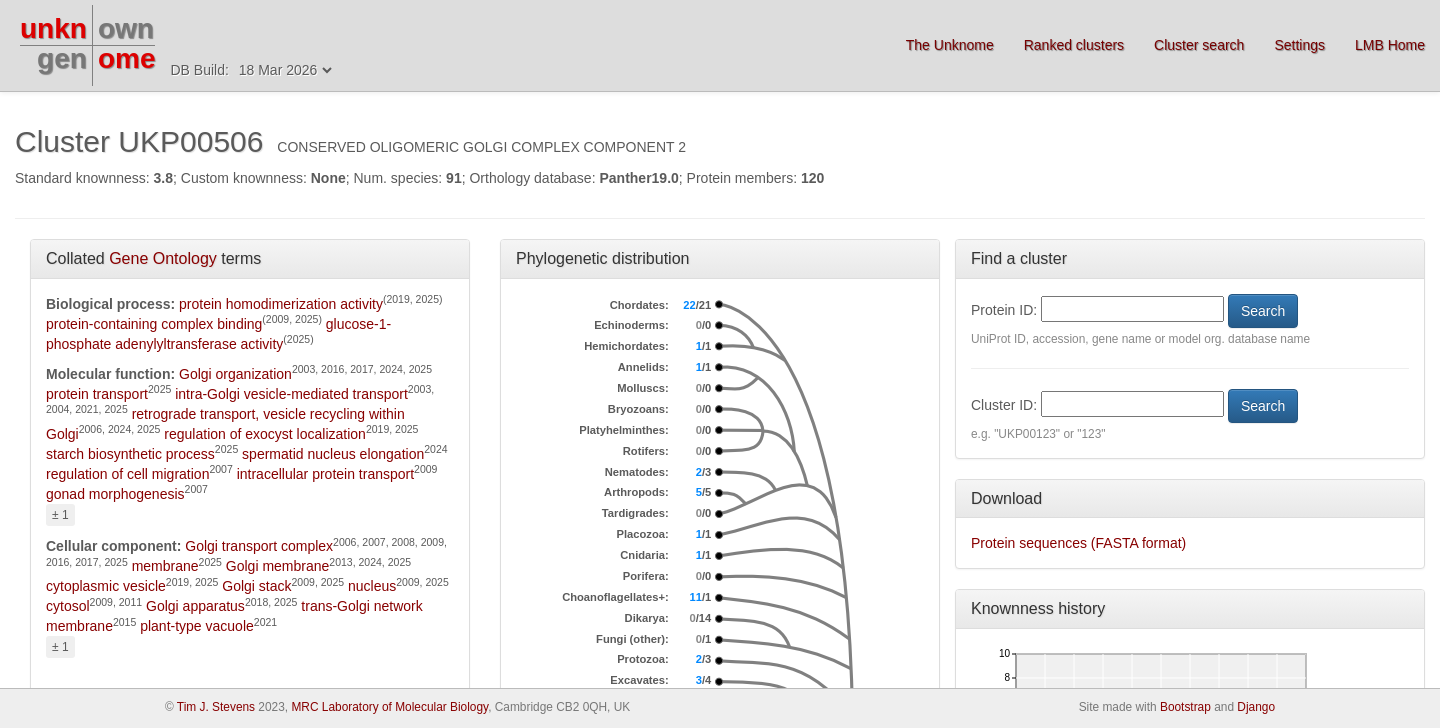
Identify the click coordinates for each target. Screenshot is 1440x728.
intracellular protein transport (325, 474)
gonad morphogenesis (115, 494)
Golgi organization (235, 374)
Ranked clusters (1074, 45)
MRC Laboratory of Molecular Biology (389, 707)
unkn (53, 28)
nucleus (372, 586)
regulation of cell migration (127, 474)
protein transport (97, 394)
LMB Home (1390, 45)
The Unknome (950, 45)
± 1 (60, 515)
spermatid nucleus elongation (333, 454)
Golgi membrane (278, 566)
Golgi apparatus (195, 606)
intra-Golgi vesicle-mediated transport (291, 394)
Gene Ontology (163, 258)
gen (62, 58)
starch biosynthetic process (130, 454)
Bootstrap (1185, 707)
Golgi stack (256, 586)
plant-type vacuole (197, 626)
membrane (165, 566)
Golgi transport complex (259, 546)
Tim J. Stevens (216, 707)
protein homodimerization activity (281, 304)
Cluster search (1199, 45)
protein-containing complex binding (154, 324)
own (126, 28)
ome (127, 58)
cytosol (68, 606)
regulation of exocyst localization (265, 434)
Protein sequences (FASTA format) (1078, 543)
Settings (1299, 45)
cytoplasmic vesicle (106, 586)
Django (1256, 707)
